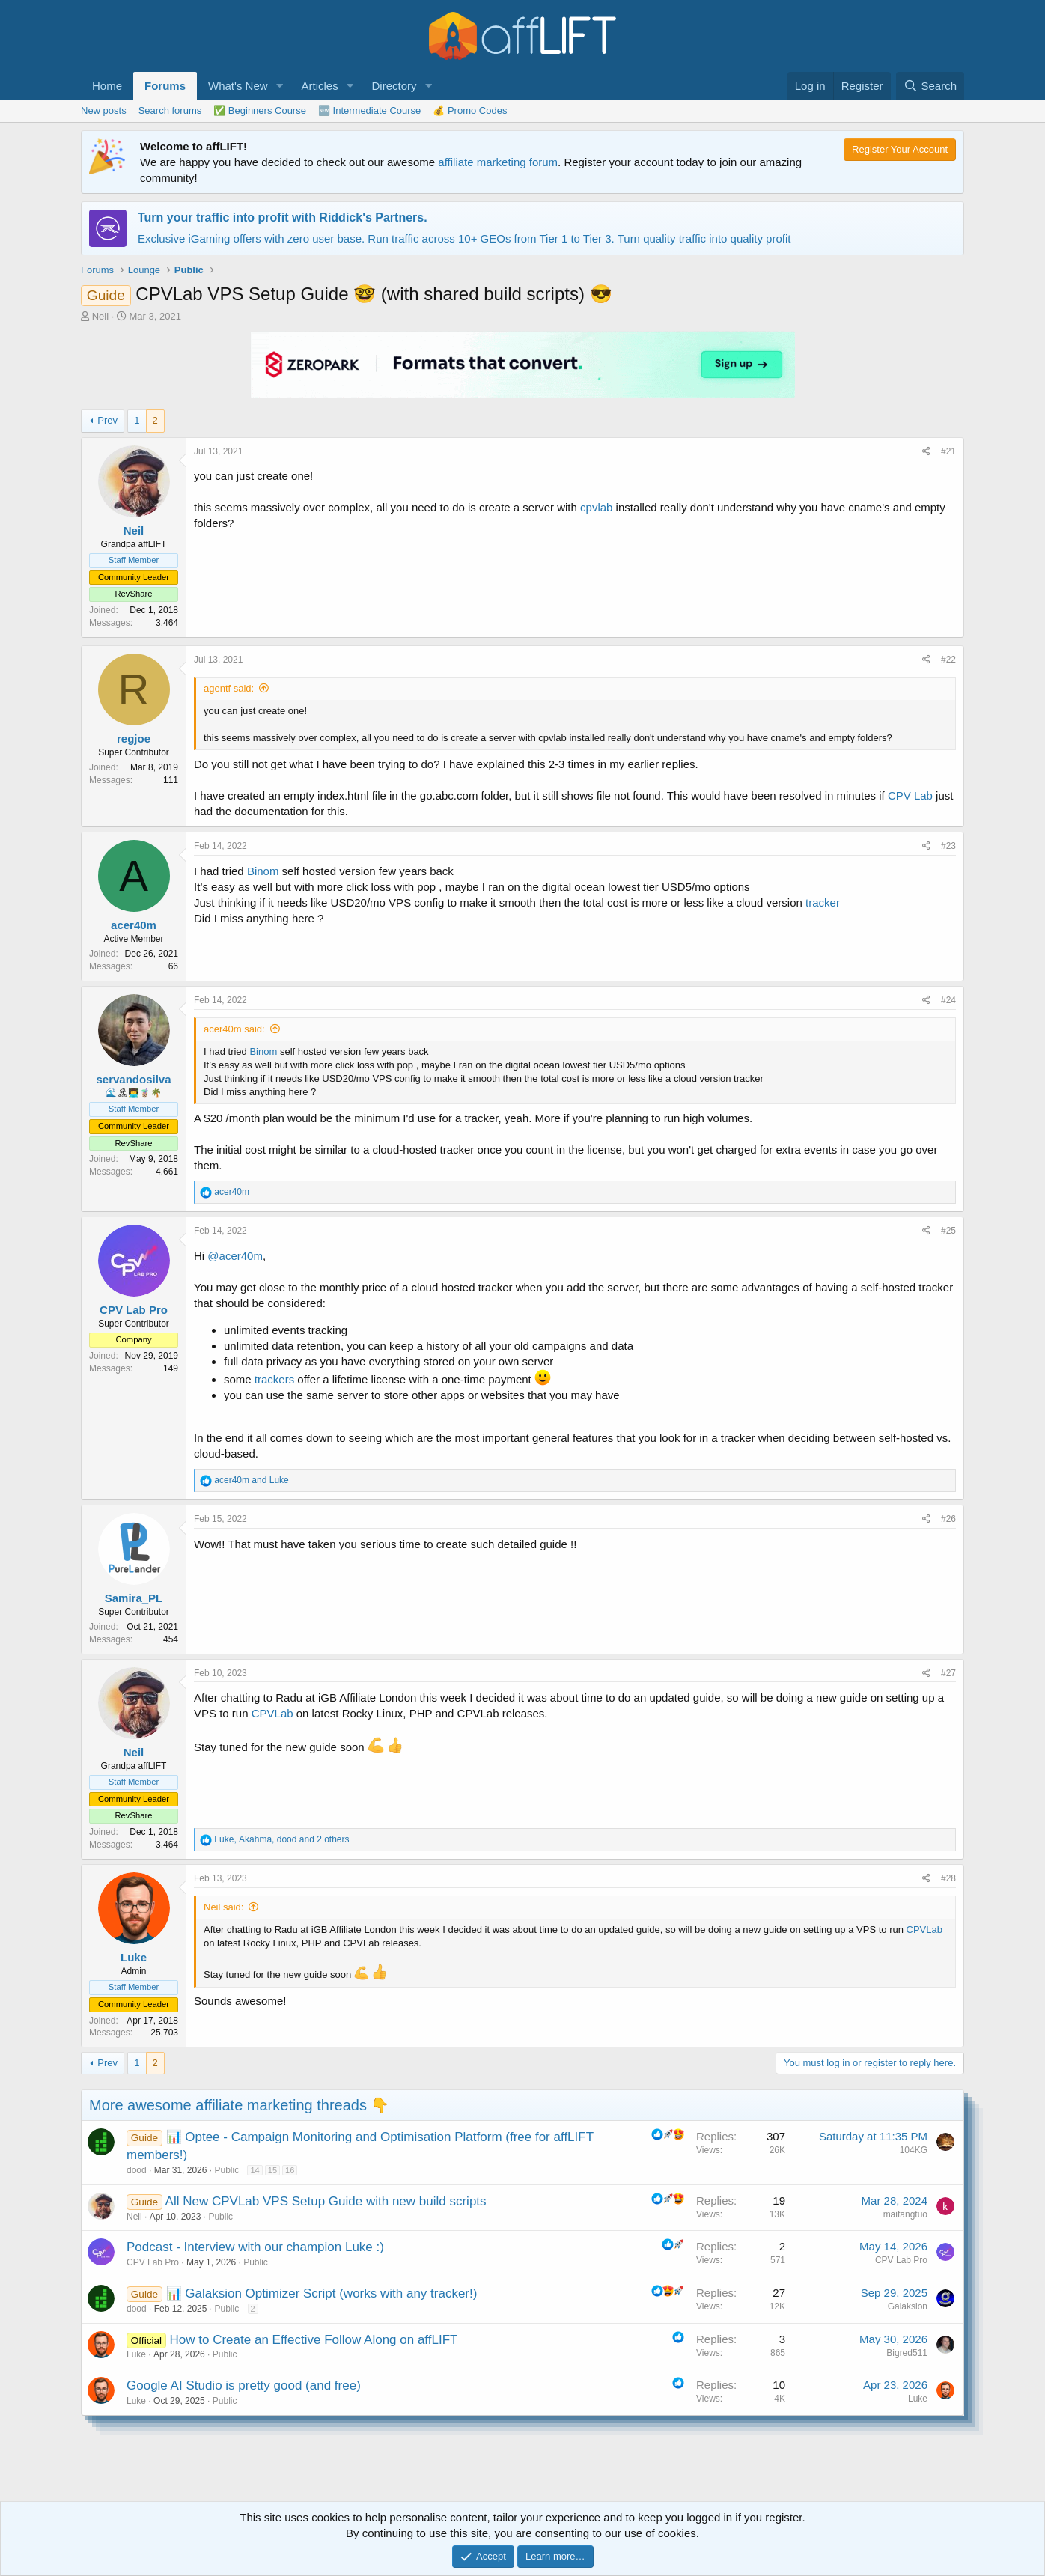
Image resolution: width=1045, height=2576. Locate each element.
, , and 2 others (281, 1839)
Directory (394, 85)
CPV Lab (910, 795)
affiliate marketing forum (498, 162)
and (251, 1480)
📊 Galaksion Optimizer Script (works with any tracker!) (322, 2293)
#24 (948, 1000)
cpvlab (596, 507)
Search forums (170, 110)
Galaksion (907, 2306)
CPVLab (272, 1713)
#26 (948, 1519)
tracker (822, 902)
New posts (104, 110)
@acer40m (235, 1255)
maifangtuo (905, 2214)
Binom (263, 871)
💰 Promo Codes (470, 110)
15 (272, 2170)
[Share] (926, 451)
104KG (913, 2150)
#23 (948, 846)
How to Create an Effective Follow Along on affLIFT (314, 2340)
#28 (948, 1878)
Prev (107, 420)
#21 (948, 451)
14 (254, 2170)
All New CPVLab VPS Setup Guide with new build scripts (326, 2201)
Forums (165, 85)
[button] (279, 86)
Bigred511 (906, 2353)
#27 (948, 1673)
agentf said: (229, 688)
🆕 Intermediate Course (369, 110)
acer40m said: (234, 1029)
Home (107, 85)
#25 (948, 1230)
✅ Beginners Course (259, 110)
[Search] (930, 86)
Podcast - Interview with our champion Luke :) (255, 2247)
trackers (274, 1379)
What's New (238, 85)
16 (289, 2170)
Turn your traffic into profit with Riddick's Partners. (282, 217)
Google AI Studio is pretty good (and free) (244, 2385)
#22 (948, 659)
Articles (319, 85)
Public (226, 2170)
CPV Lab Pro (153, 2262)
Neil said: (223, 1907)
